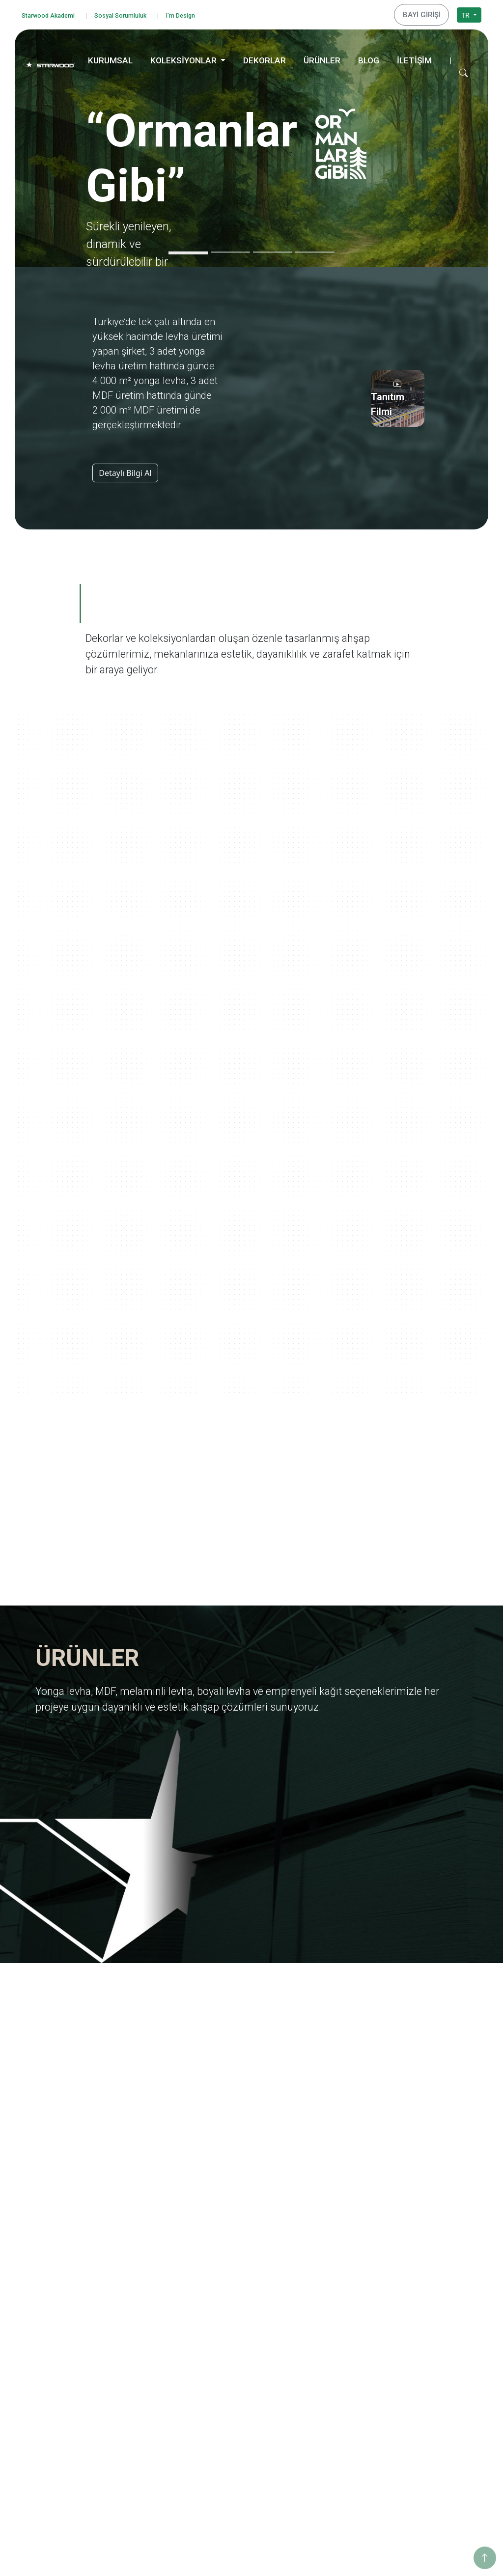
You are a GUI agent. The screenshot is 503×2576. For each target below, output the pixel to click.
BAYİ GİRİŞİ (424, 13)
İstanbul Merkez (433, 2445)
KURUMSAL (110, 57)
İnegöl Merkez (430, 2406)
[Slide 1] (188, 250)
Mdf (226, 2302)
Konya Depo (427, 2485)
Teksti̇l (230, 2449)
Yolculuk (326, 2302)
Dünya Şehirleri (338, 2459)
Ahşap (230, 2409)
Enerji (416, 2324)
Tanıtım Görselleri (154, 2367)
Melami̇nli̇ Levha (246, 2315)
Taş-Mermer (239, 2423)
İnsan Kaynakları (153, 2380)
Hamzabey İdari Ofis (440, 2419)
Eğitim (417, 2298)
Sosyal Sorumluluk (136, 13)
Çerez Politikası (56, 2404)
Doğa (322, 2354)
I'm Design (205, 13)
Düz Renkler (239, 2462)
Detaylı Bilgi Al (125, 470)
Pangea (325, 2341)
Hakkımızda (145, 2289)
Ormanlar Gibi (336, 2289)
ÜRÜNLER (322, 57)
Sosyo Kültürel (430, 2337)
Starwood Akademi (53, 13)
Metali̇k (232, 2475)
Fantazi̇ (231, 2436)
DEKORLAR (264, 57)
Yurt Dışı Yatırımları (157, 2341)
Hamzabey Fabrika (437, 2432)
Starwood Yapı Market (161, 2354)
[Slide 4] (315, 249)
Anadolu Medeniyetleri (350, 2367)
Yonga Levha (240, 2289)
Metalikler (329, 2445)
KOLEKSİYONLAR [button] (184, 57)
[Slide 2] (230, 249)
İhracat (137, 2328)
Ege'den (326, 2315)
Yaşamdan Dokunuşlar (349, 2393)
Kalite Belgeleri (150, 2315)
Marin (323, 2328)
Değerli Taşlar (335, 2433)
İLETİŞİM (414, 57)
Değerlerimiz (147, 2302)
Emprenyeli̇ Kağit (247, 2341)
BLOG (368, 57)
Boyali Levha (240, 2328)
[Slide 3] (272, 249)
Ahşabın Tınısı (335, 2380)
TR (466, 13)
